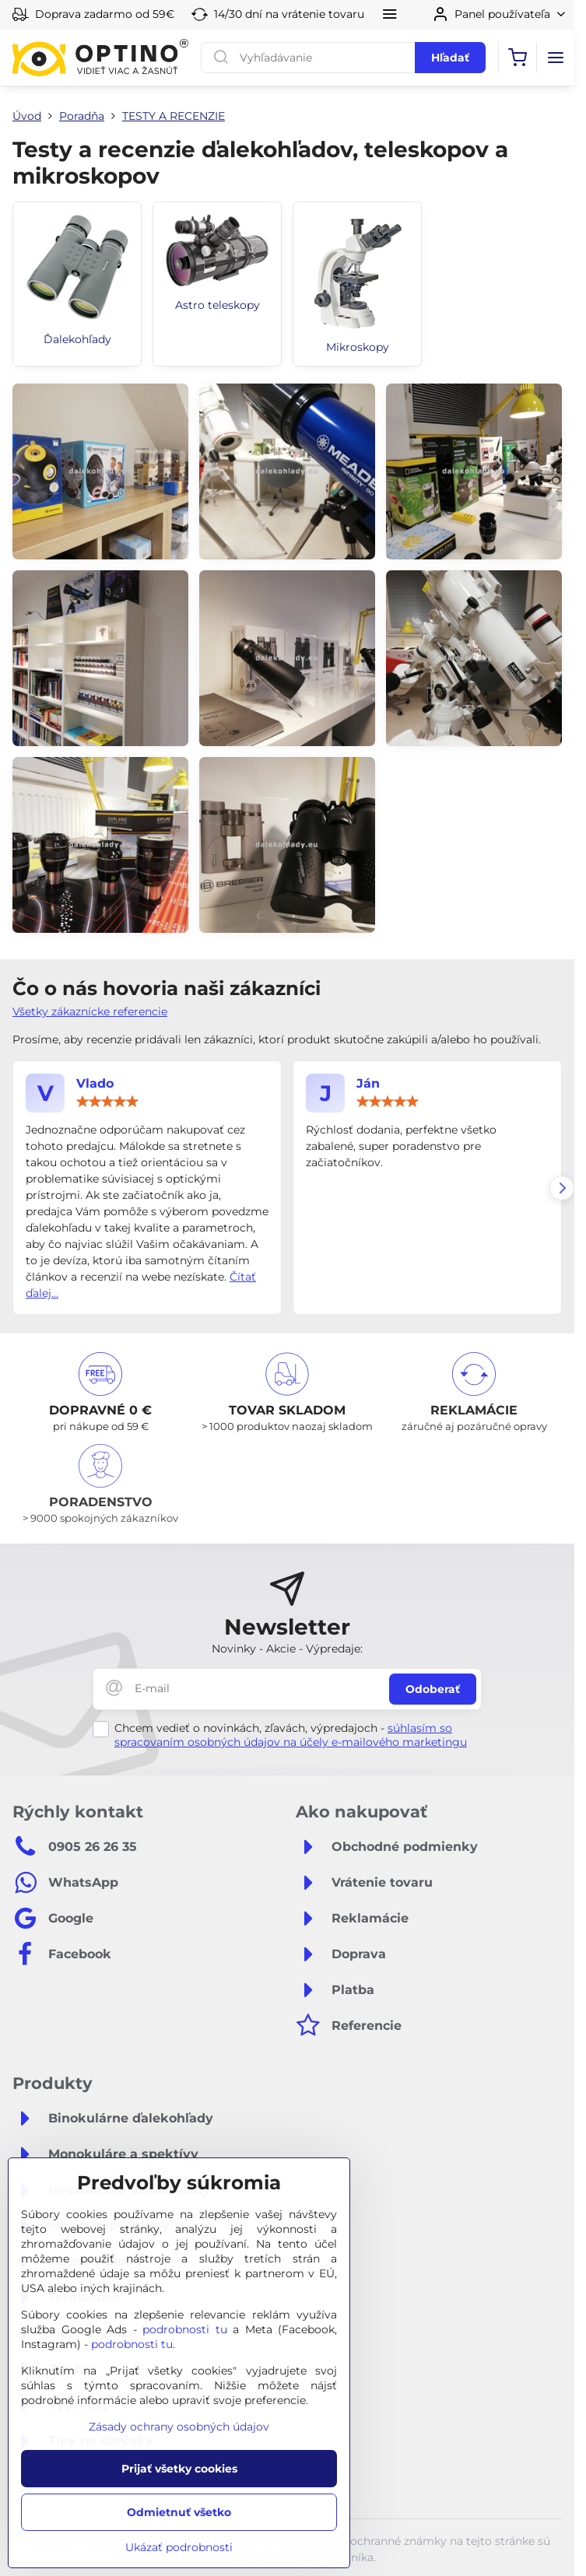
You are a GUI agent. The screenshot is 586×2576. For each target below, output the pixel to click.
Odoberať (432, 1689)
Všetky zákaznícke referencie (89, 1011)
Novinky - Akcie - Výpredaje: (287, 1649)
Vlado (95, 1083)
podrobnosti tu (184, 2329)
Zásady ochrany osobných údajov (179, 2427)
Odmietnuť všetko (179, 2512)
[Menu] (555, 57)
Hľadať (450, 58)
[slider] (107, 1101)
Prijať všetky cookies (179, 2469)
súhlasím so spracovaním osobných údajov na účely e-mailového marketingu (290, 1735)
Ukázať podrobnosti (179, 2547)
